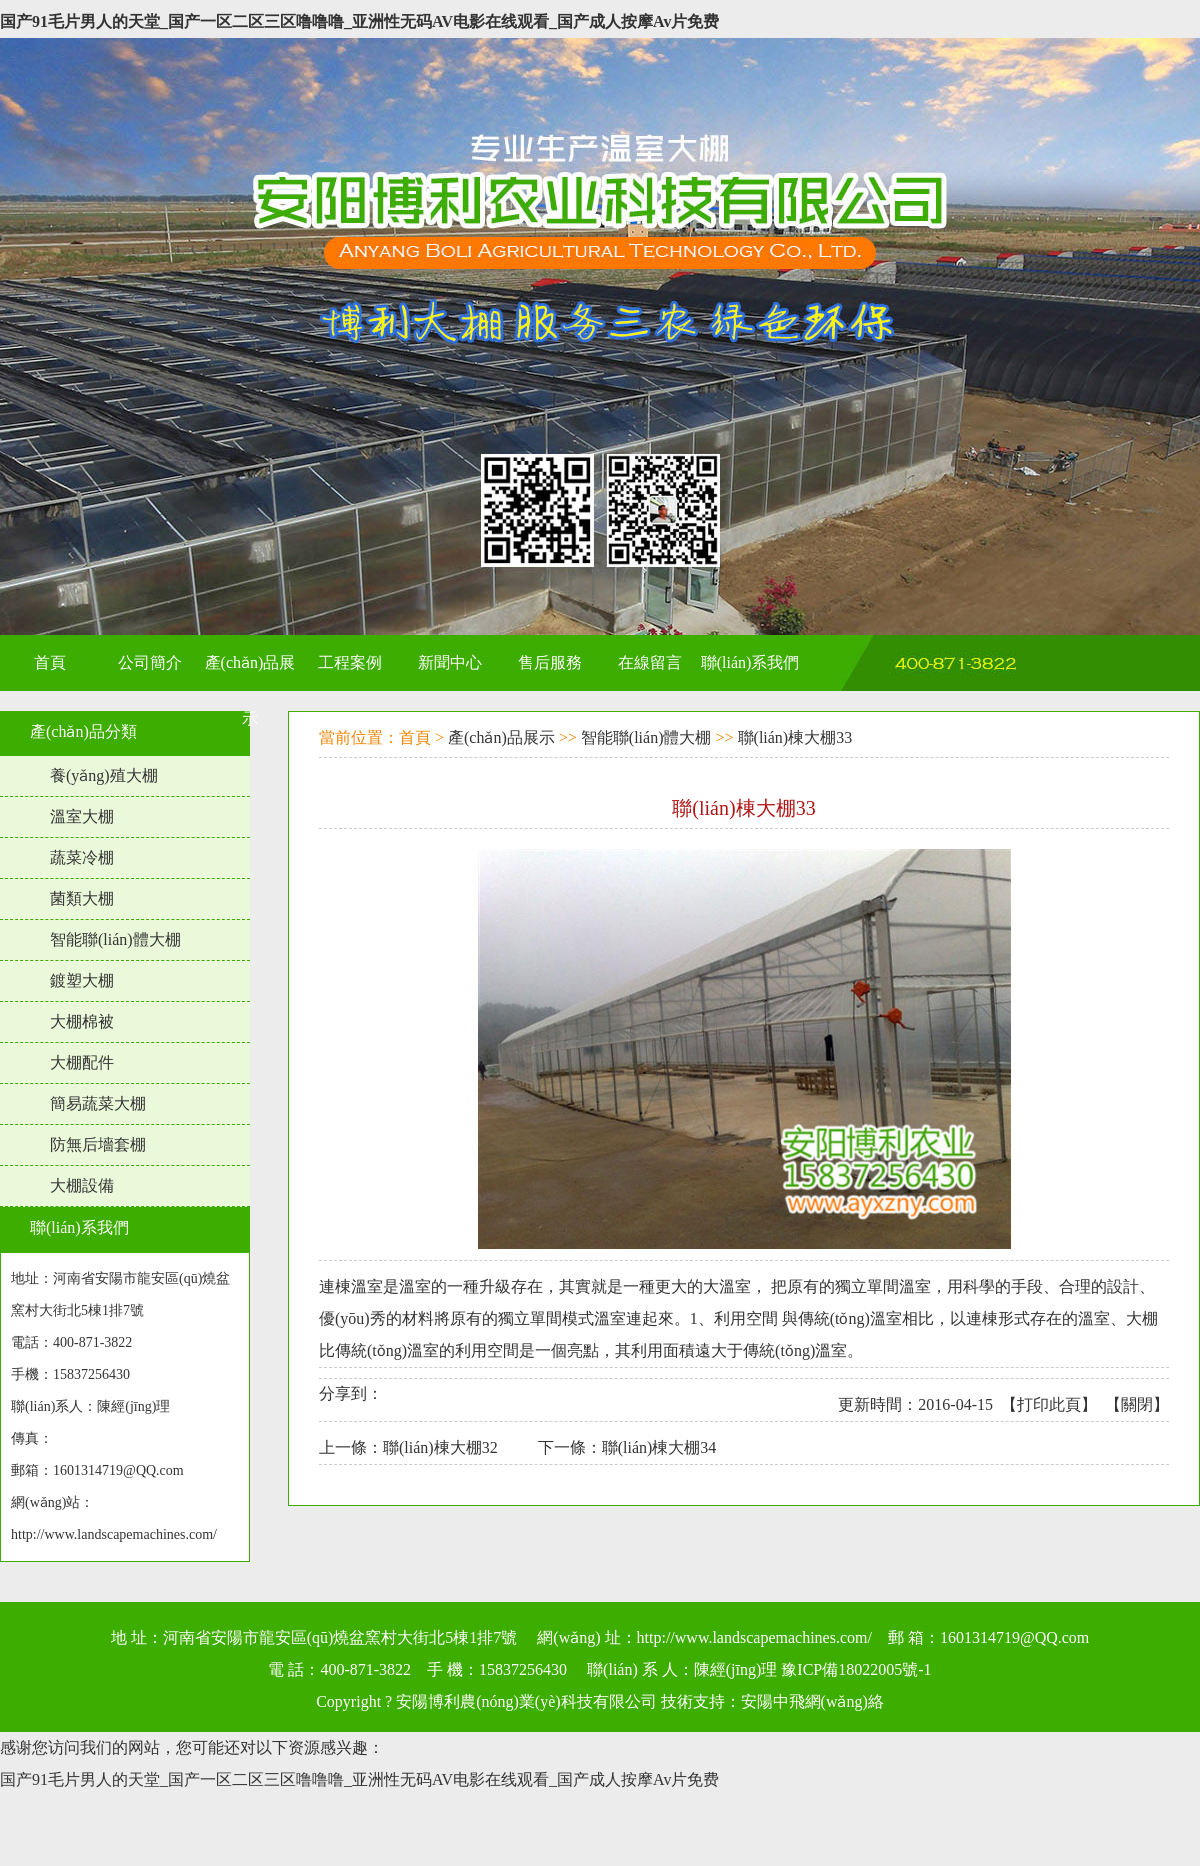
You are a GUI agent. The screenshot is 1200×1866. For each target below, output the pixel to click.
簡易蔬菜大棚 (98, 1103)
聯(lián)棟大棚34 (659, 1447)
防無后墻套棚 (98, 1144)
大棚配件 (82, 1062)
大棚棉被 (82, 1021)
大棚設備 (82, 1185)
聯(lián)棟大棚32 (440, 1447)
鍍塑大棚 (82, 980)
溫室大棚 (82, 816)
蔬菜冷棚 (82, 857)
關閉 (1137, 1404)
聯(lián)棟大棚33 (795, 737)
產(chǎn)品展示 (501, 737)
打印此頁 (1049, 1404)
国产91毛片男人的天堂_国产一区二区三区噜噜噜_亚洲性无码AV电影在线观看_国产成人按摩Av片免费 (359, 21)
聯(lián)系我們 (79, 1227)
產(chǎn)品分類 (83, 731)
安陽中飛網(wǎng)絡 (812, 1701)
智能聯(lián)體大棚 (115, 939)
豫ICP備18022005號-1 (856, 1669)
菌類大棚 (82, 898)
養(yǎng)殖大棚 (104, 775)
